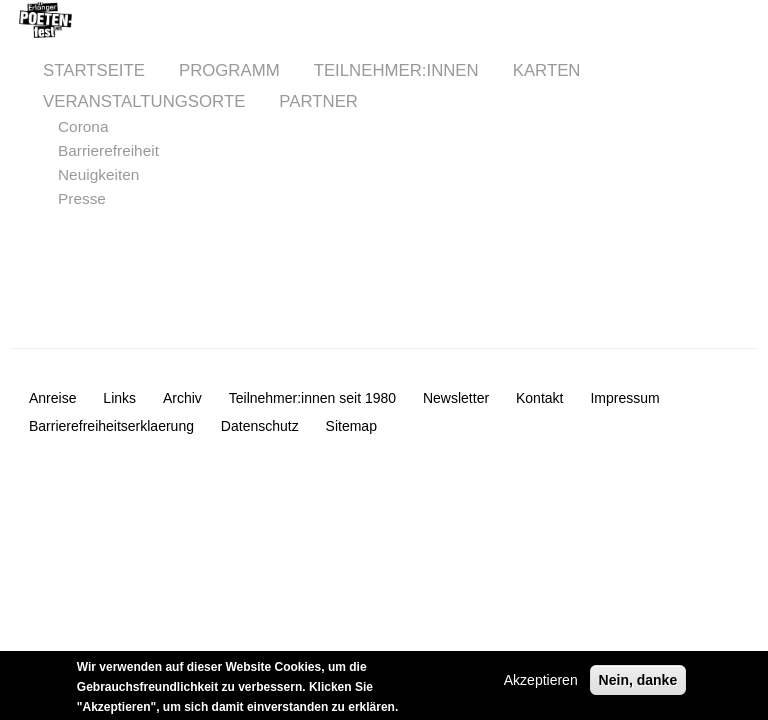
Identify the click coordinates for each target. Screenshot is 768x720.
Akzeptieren (541, 684)
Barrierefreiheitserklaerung (111, 426)
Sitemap (351, 426)
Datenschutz (260, 426)
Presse (82, 198)
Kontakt (539, 398)
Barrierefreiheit (108, 150)
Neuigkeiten (98, 174)
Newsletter (456, 398)
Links (119, 398)
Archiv (182, 398)
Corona (83, 126)
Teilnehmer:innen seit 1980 (312, 398)
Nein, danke (638, 684)
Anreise (52, 398)
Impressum (624, 398)
